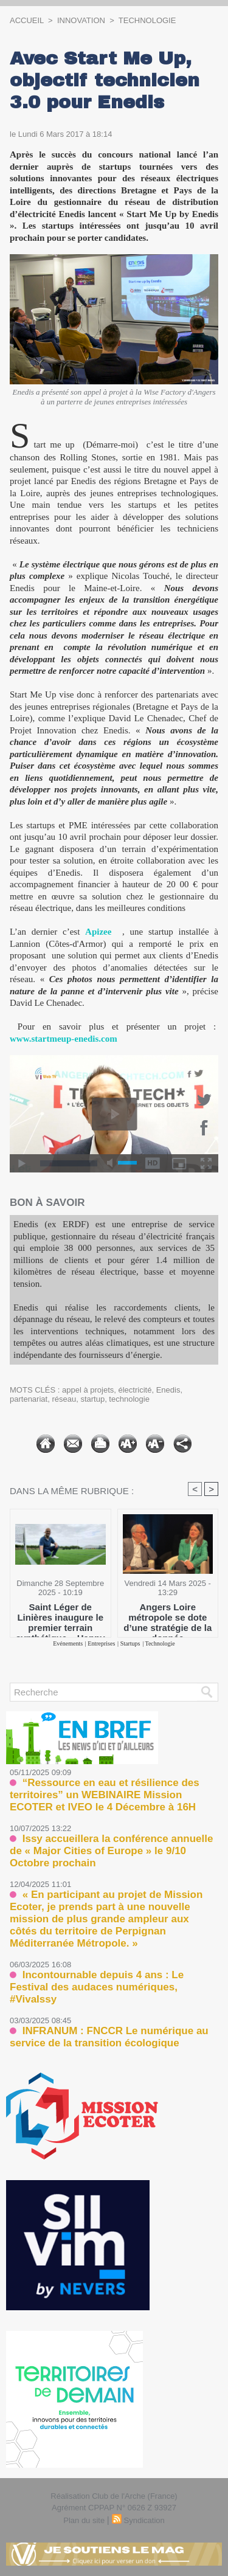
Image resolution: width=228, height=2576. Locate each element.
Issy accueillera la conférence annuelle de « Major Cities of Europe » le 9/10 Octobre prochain (111, 1851)
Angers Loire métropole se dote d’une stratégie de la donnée (167, 1617)
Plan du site (84, 2520)
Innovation (81, 20)
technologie (129, 1399)
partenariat (28, 1399)
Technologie (147, 20)
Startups (130, 1643)
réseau (64, 1399)
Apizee (98, 932)
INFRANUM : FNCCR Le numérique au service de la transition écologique (109, 2037)
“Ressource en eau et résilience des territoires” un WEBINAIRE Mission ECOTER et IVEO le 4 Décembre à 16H (104, 1795)
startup (92, 1399)
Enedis (168, 1389)
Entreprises (101, 1643)
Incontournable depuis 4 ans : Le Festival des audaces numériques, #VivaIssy (97, 1987)
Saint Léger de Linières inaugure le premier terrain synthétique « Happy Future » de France (60, 1617)
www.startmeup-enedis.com (63, 1039)
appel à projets (88, 1389)
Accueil (27, 20)
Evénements (68, 1643)
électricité (134, 1389)
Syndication (144, 2520)
